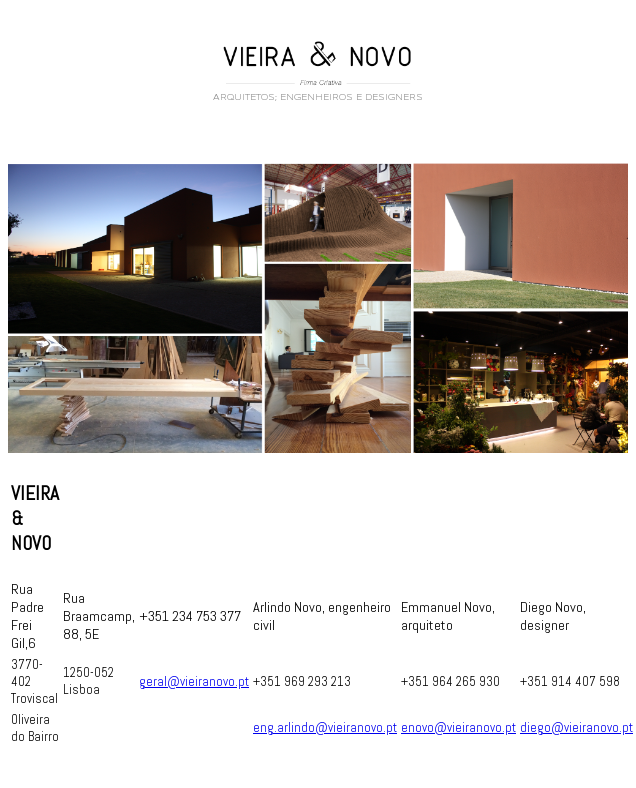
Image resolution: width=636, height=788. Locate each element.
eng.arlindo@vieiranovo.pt (325, 733)
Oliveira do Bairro (35, 734)
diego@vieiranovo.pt (576, 733)
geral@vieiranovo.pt (194, 687)
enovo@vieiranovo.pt (458, 733)
